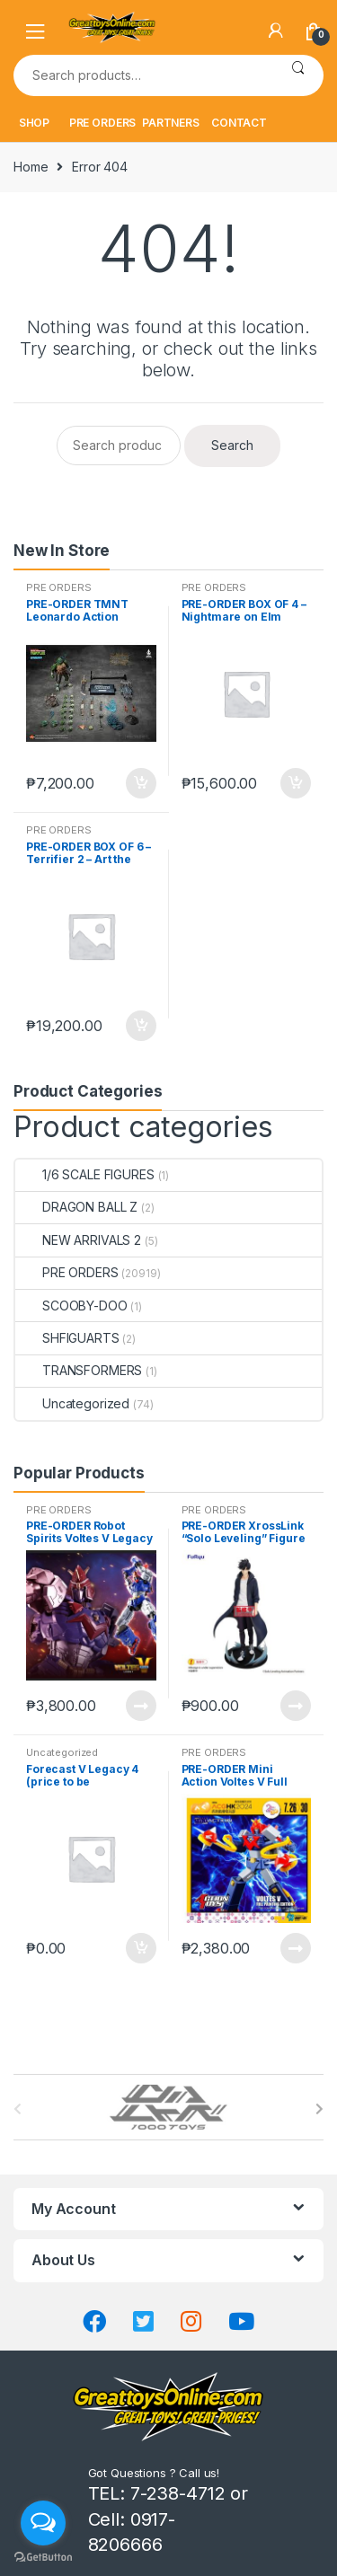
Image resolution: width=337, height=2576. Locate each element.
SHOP (34, 122)
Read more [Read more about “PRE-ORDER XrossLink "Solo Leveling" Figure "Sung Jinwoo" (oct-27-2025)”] (295, 1705)
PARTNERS (171, 122)
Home (30, 166)
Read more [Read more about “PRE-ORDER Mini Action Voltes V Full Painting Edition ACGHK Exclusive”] (295, 1948)
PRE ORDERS (103, 122)
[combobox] (142, 75)
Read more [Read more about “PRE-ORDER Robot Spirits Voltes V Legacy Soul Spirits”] (140, 1705)
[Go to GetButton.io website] (43, 2557)
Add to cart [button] (140, 783)
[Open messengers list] (43, 2523)
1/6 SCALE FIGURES (85, 1174)
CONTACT (239, 122)
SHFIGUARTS (67, 1337)
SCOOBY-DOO (71, 1305)
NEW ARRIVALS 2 (78, 1240)
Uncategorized (72, 1403)
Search (298, 75)
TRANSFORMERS (78, 1370)
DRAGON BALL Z (76, 1206)
